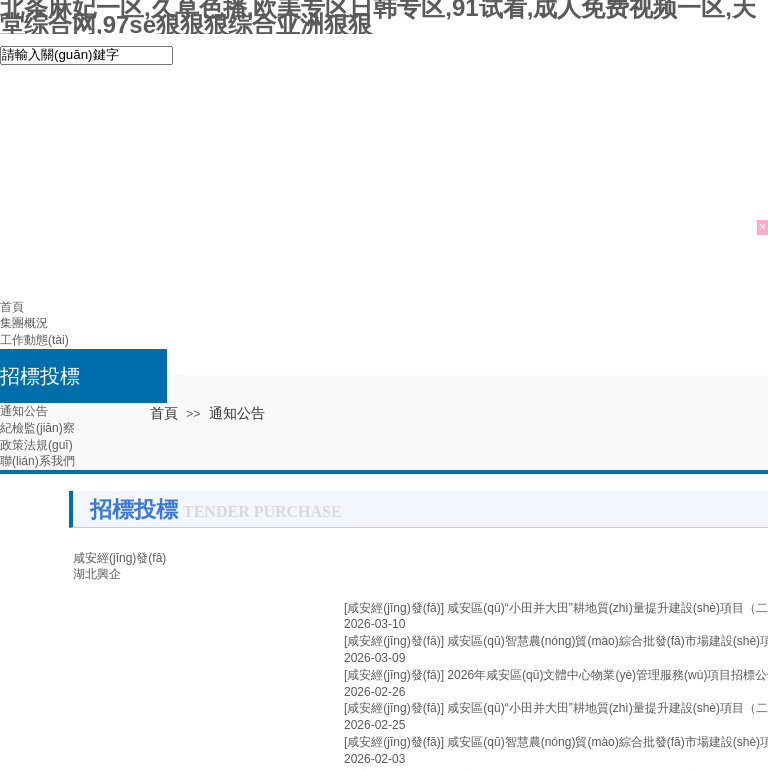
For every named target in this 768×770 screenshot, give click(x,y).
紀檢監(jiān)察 (37, 428)
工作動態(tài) (34, 340)
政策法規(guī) (36, 445)
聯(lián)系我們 (37, 461)
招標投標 (40, 376)
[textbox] (86, 55)
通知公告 (24, 411)
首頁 (12, 307)
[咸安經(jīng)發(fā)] (394, 608)
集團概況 (24, 323)
